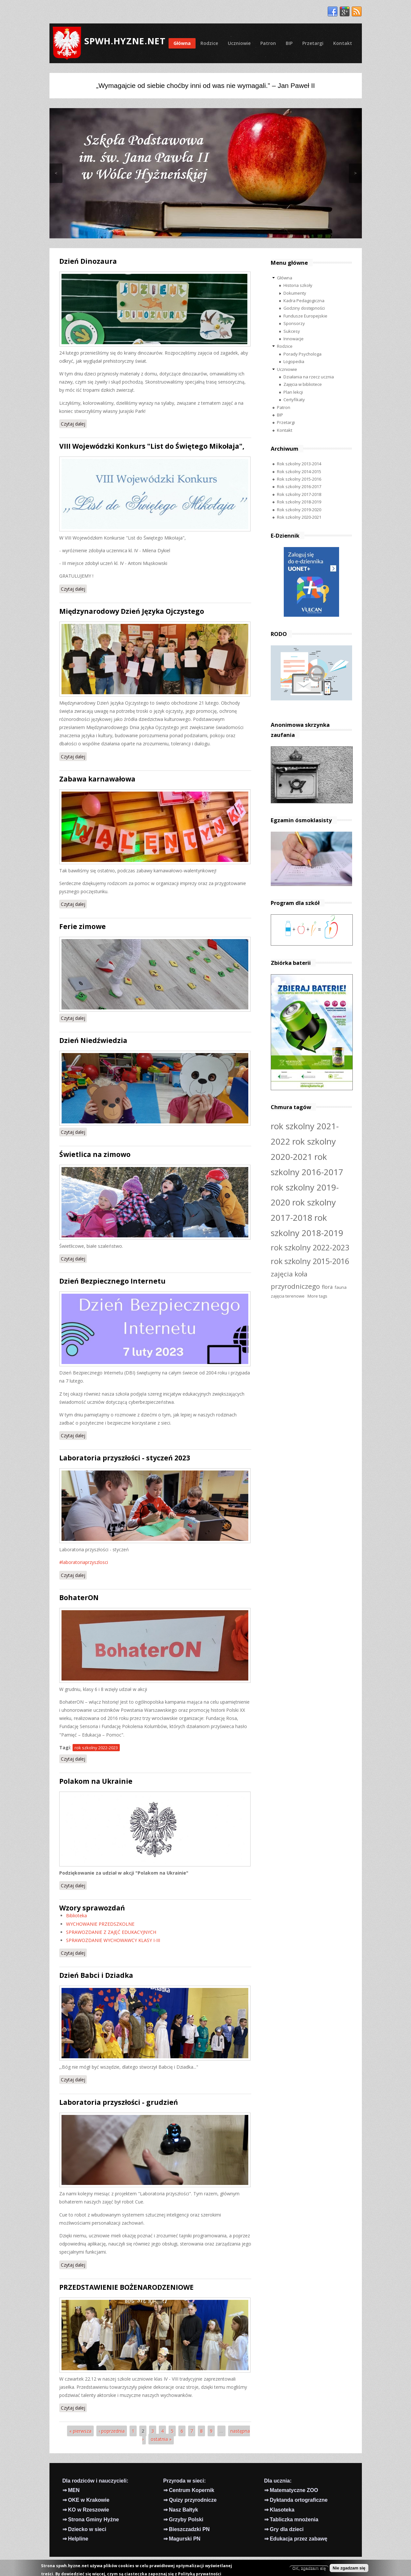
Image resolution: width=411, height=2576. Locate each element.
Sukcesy (291, 331)
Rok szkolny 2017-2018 (299, 494)
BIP (289, 43)
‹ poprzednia (112, 2431)
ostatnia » (161, 2439)
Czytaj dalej (74, 423)
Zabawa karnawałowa (97, 778)
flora (327, 1286)
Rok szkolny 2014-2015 (299, 471)
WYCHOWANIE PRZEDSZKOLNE (100, 1924)
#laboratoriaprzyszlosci (83, 1562)
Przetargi (312, 43)
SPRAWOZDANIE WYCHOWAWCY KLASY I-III (113, 1940)
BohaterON (79, 1597)
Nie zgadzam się (349, 2568)
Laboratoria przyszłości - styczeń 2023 (124, 1457)
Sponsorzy (294, 323)
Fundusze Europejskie (305, 316)
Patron (268, 43)
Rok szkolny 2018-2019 (299, 502)
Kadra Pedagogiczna (303, 300)
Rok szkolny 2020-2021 (299, 517)
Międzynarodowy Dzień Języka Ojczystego (131, 611)
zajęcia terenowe (288, 1296)
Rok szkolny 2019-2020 (299, 510)
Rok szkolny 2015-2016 (299, 479)
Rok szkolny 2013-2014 (299, 464)
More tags (317, 1296)
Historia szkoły (297, 285)
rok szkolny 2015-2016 (310, 1261)
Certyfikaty (294, 399)
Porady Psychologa (302, 354)
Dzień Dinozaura (88, 261)
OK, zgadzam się (309, 2568)
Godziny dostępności (304, 308)
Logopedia (293, 361)
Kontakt (342, 43)
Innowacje (293, 339)
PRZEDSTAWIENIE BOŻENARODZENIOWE (126, 2287)
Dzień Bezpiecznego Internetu (112, 1281)
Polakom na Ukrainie (95, 1781)
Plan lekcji (293, 392)
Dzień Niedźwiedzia (93, 1040)
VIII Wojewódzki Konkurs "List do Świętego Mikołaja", (151, 446)
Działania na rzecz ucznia (308, 377)
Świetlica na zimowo (94, 1154)
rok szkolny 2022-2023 (96, 1748)
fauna (341, 1287)
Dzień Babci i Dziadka (96, 1975)
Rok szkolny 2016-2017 (299, 486)
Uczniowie (239, 43)
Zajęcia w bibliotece (302, 384)
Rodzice (209, 43)
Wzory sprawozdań (92, 1907)
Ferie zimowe (82, 926)
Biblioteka (76, 1915)
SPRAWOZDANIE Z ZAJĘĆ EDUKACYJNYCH (111, 1932)
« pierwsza (80, 2431)
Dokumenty (294, 293)
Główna (182, 43)
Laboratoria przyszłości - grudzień (118, 2102)
